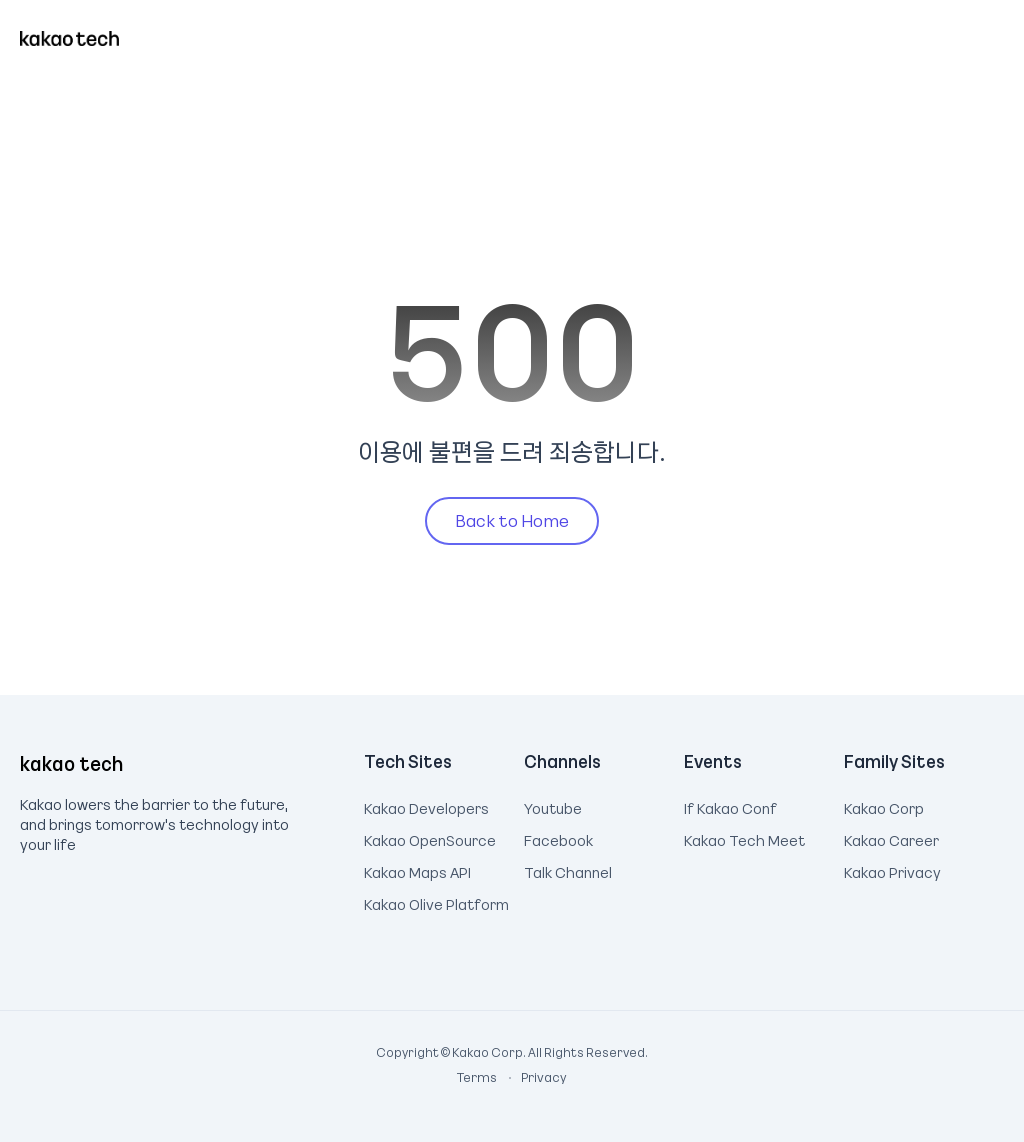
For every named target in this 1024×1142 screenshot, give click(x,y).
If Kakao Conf (730, 806)
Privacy (533, 1077)
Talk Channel (568, 870)
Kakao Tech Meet (744, 838)
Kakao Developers (426, 806)
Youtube (553, 806)
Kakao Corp (884, 806)
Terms (478, 1077)
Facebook (558, 838)
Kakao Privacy (892, 870)
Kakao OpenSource (430, 838)
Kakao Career (891, 838)
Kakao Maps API (417, 870)
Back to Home (512, 520)
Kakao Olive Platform (436, 902)
